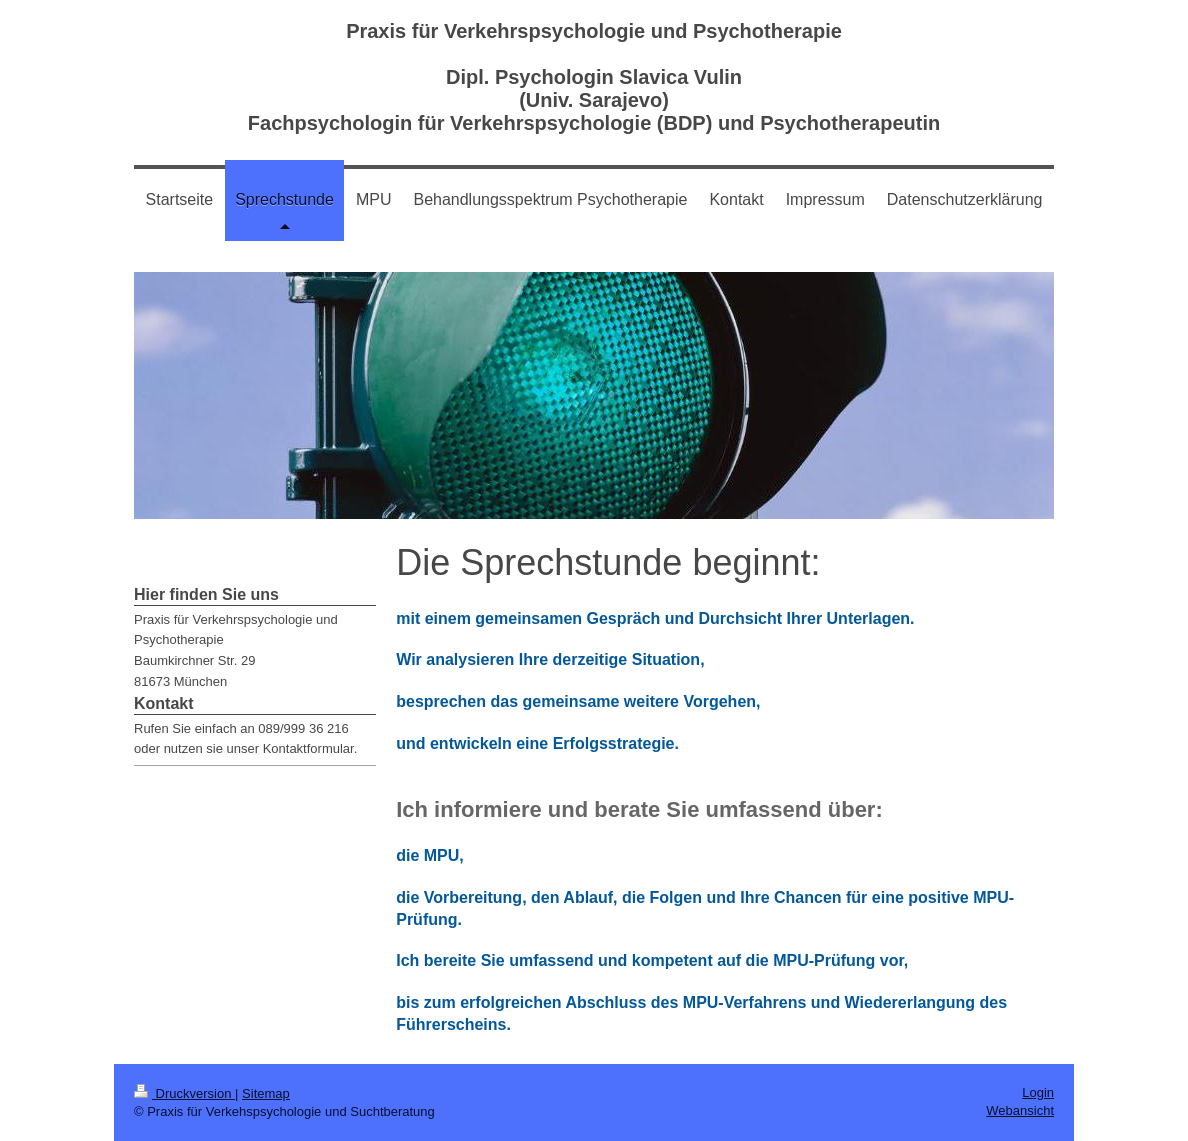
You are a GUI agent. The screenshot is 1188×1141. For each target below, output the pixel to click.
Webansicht (1020, 1110)
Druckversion (184, 1093)
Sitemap (266, 1093)
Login (1038, 1092)
